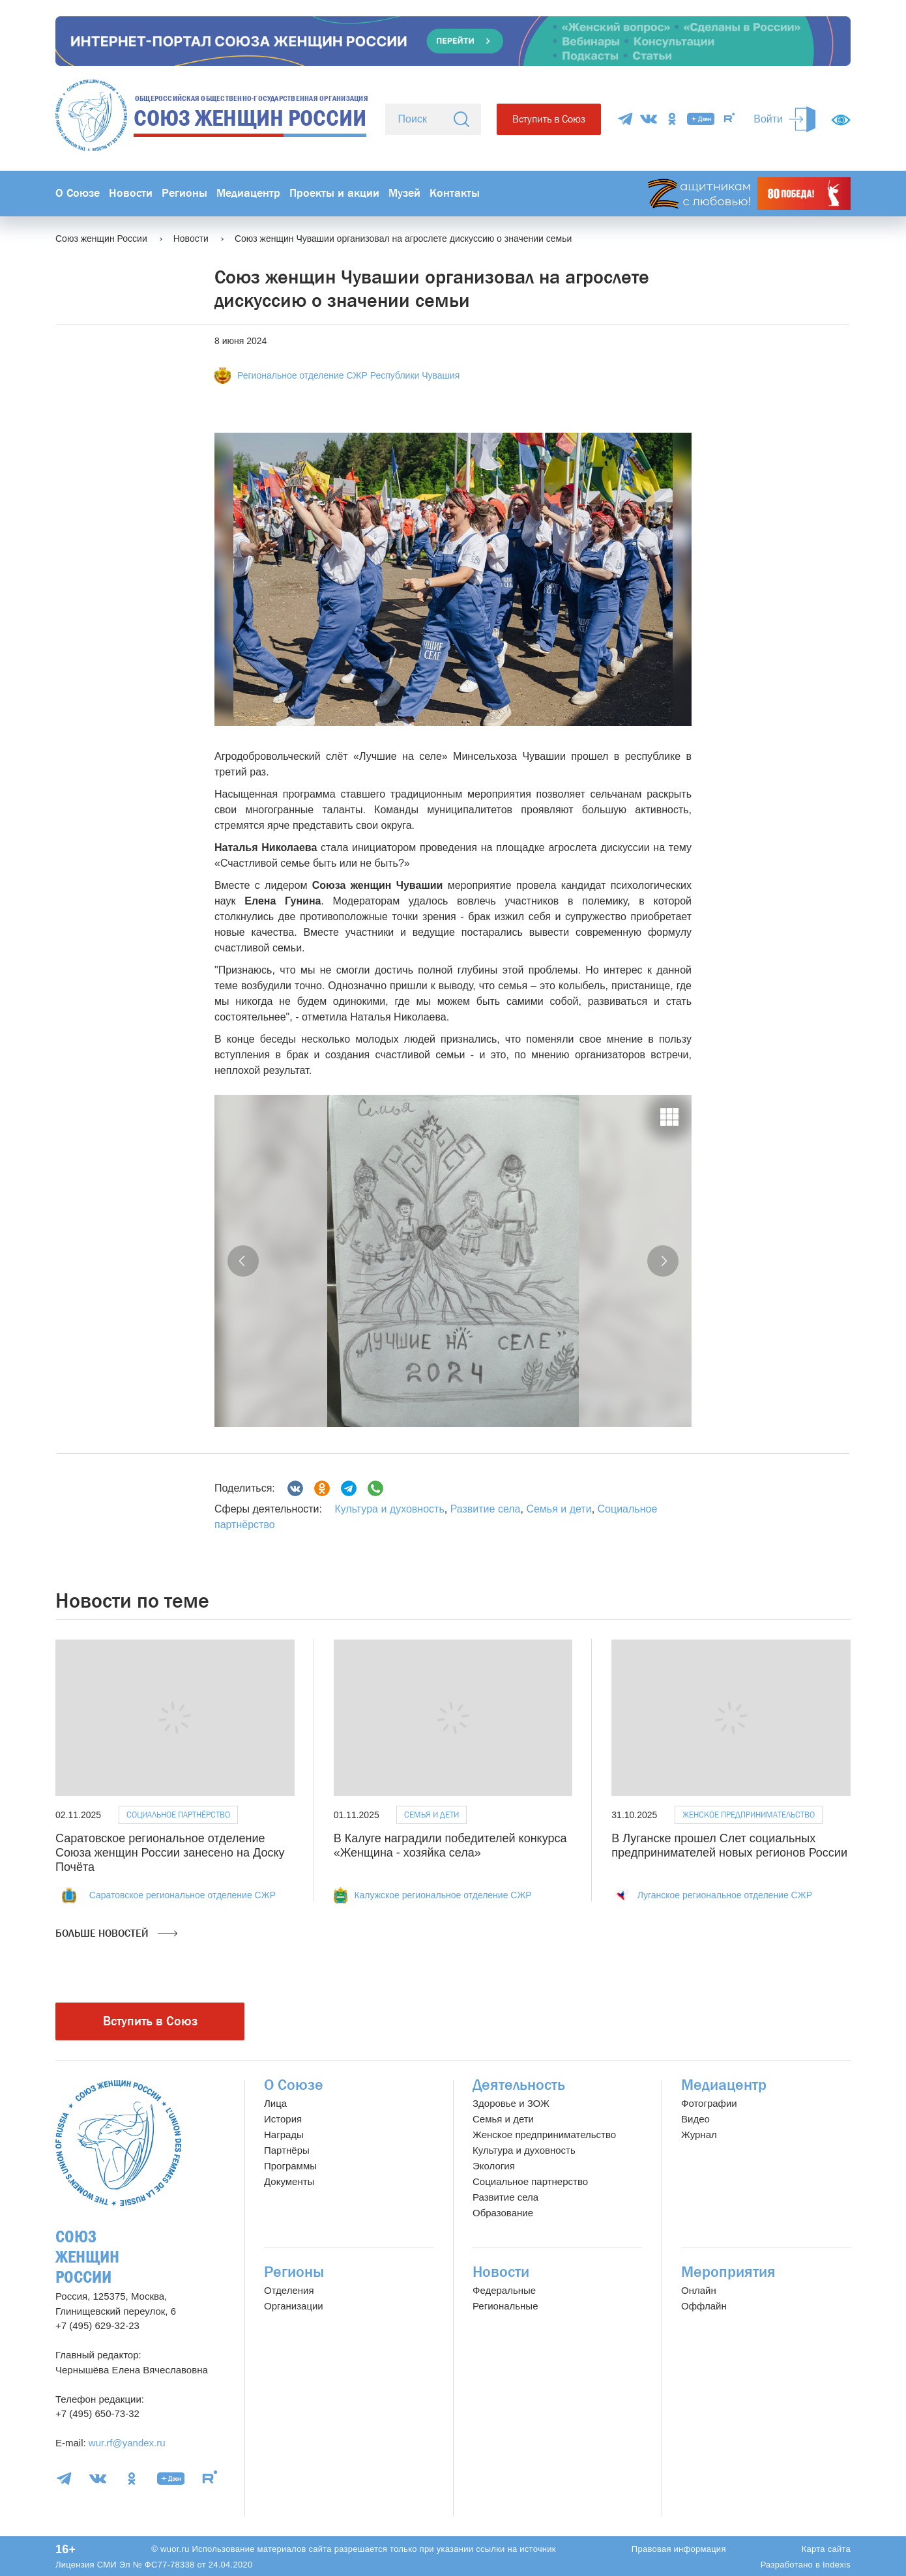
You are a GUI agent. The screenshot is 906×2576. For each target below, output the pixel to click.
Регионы (184, 193)
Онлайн (698, 2290)
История (283, 2118)
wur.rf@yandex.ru (127, 2442)
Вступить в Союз (548, 119)
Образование (503, 2212)
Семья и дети (558, 1508)
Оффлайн (704, 2305)
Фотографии (709, 2103)
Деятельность (519, 2085)
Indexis (837, 2564)
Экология (494, 2165)
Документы (289, 2181)
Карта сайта (826, 2549)
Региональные (505, 2305)
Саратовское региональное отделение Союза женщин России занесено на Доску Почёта (170, 1852)
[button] (243, 1261)
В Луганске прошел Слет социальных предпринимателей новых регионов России (729, 1845)
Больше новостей (116, 1933)
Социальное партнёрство (178, 1814)
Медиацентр (248, 193)
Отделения (289, 2290)
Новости (131, 193)
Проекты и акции (334, 193)
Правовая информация (679, 2549)
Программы (290, 2165)
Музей (404, 193)
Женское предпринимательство (748, 1814)
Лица (275, 2103)
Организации (293, 2305)
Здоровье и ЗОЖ (511, 2103)
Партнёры (287, 2150)
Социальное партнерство (530, 2181)
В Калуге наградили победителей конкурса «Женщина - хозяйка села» (450, 1845)
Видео (695, 2118)
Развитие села (485, 1508)
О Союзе (77, 193)
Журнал (699, 2134)
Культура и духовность (389, 1508)
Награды (284, 2134)
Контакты (455, 193)
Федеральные (504, 2290)
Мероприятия (728, 2272)
